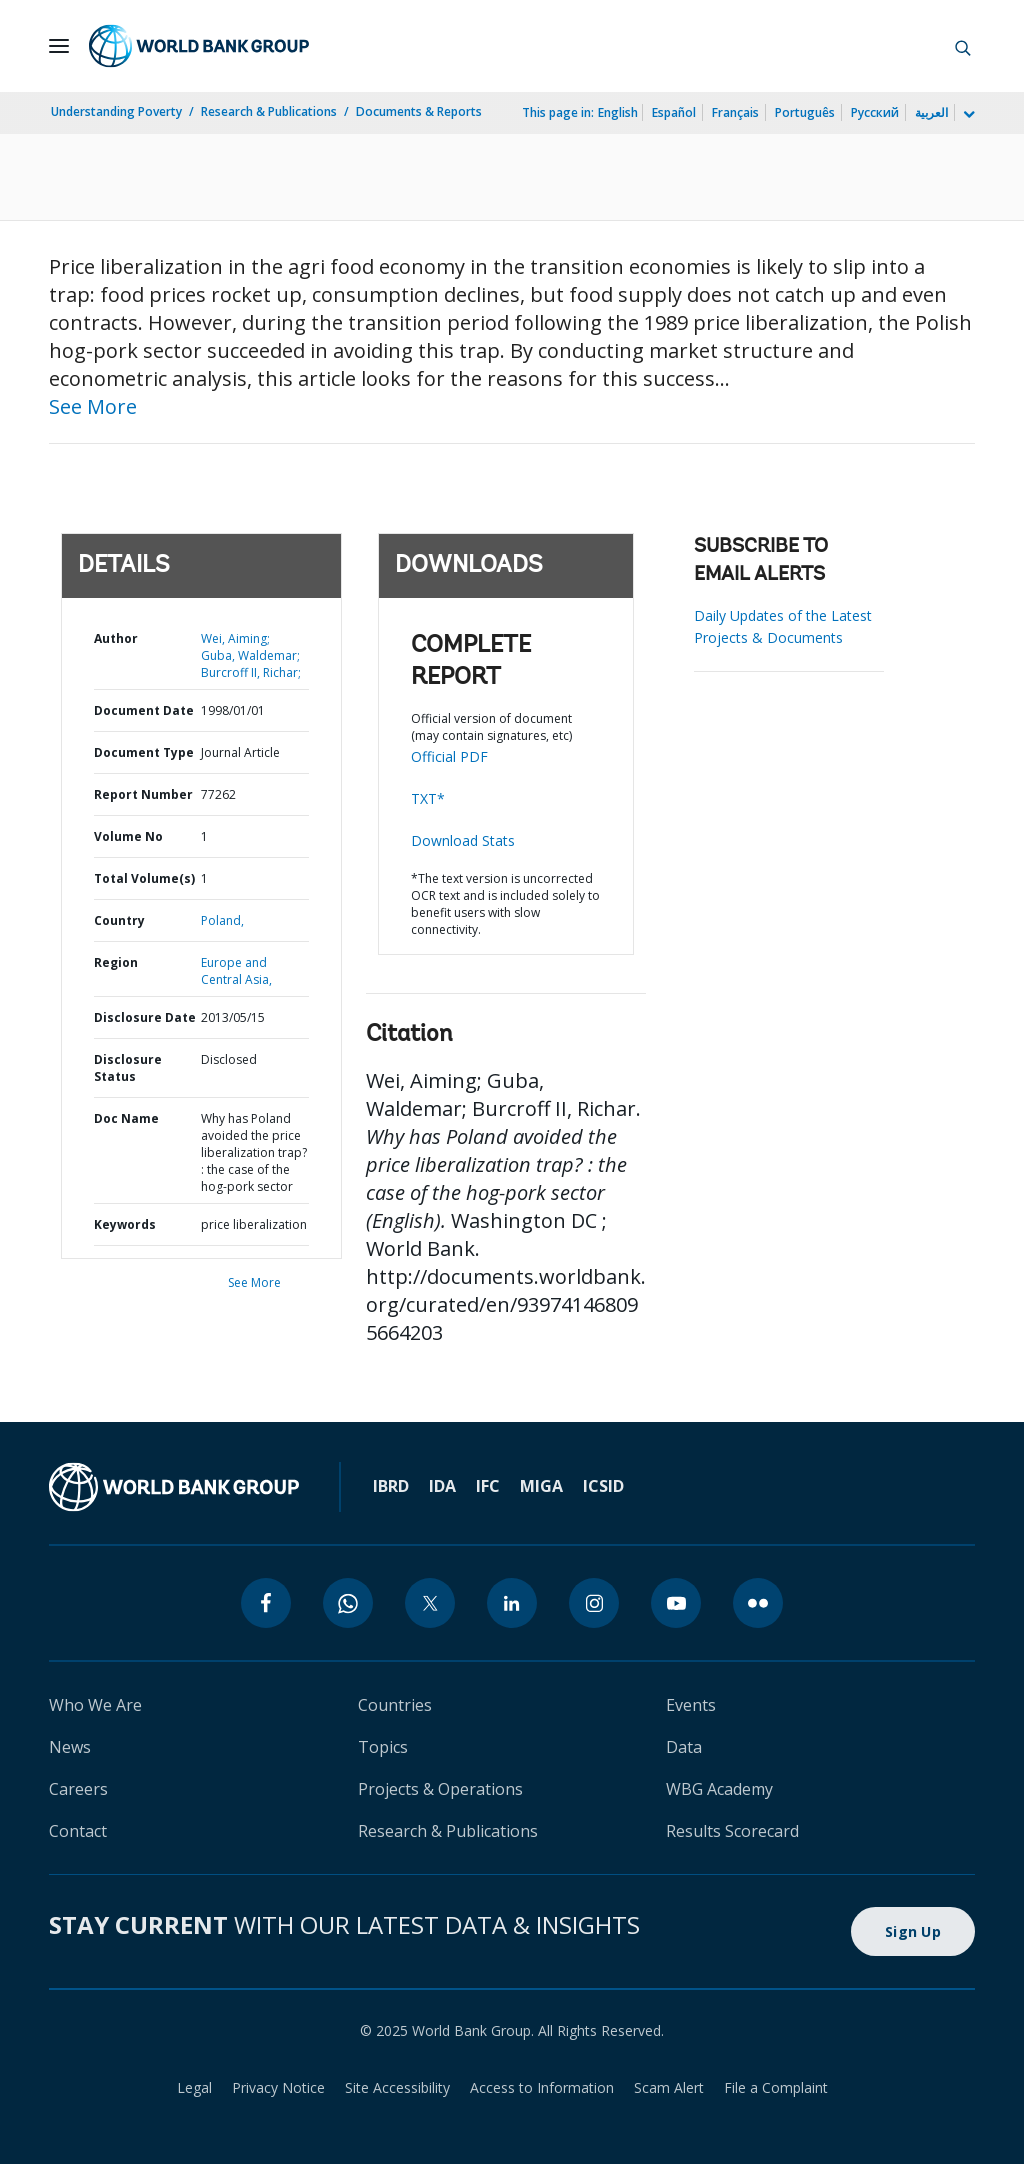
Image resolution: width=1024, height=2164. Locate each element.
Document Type (144, 752)
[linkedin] (512, 1603)
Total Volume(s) (144, 878)
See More (93, 406)
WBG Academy (719, 1789)
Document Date (144, 710)
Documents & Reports (419, 111)
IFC (488, 1486)
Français (735, 112)
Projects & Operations (440, 1789)
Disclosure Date (145, 1017)
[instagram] (594, 1603)
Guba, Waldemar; (250, 655)
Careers (78, 1789)
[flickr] (758, 1603)
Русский (875, 112)
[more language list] (967, 115)
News (70, 1747)
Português (805, 112)
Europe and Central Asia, (236, 971)
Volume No (128, 836)
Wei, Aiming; (235, 638)
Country (119, 920)
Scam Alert (669, 2087)
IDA (442, 1486)
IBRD (391, 1486)
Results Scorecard (732, 1831)
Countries (395, 1705)
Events (691, 1705)
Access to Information (542, 2087)
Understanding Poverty (116, 111)
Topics (383, 1747)
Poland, (222, 920)
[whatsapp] (348, 1603)
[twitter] (430, 1603)
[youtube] (676, 1603)
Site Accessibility (397, 2087)
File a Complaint (776, 2087)
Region (116, 962)
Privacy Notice (278, 2087)
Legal (194, 2087)
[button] (963, 46)
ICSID (603, 1486)
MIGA (541, 1486)
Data (684, 1747)
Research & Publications (269, 111)
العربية (931, 112)
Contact (78, 1831)
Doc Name (126, 1118)
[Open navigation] (59, 46)
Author (116, 638)
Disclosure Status (128, 1068)
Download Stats (463, 840)
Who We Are (95, 1705)
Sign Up (913, 1931)
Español (674, 112)
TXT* (428, 798)
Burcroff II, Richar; (251, 672)
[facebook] (266, 1603)
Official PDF (449, 756)
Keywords (125, 1224)
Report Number (143, 794)
